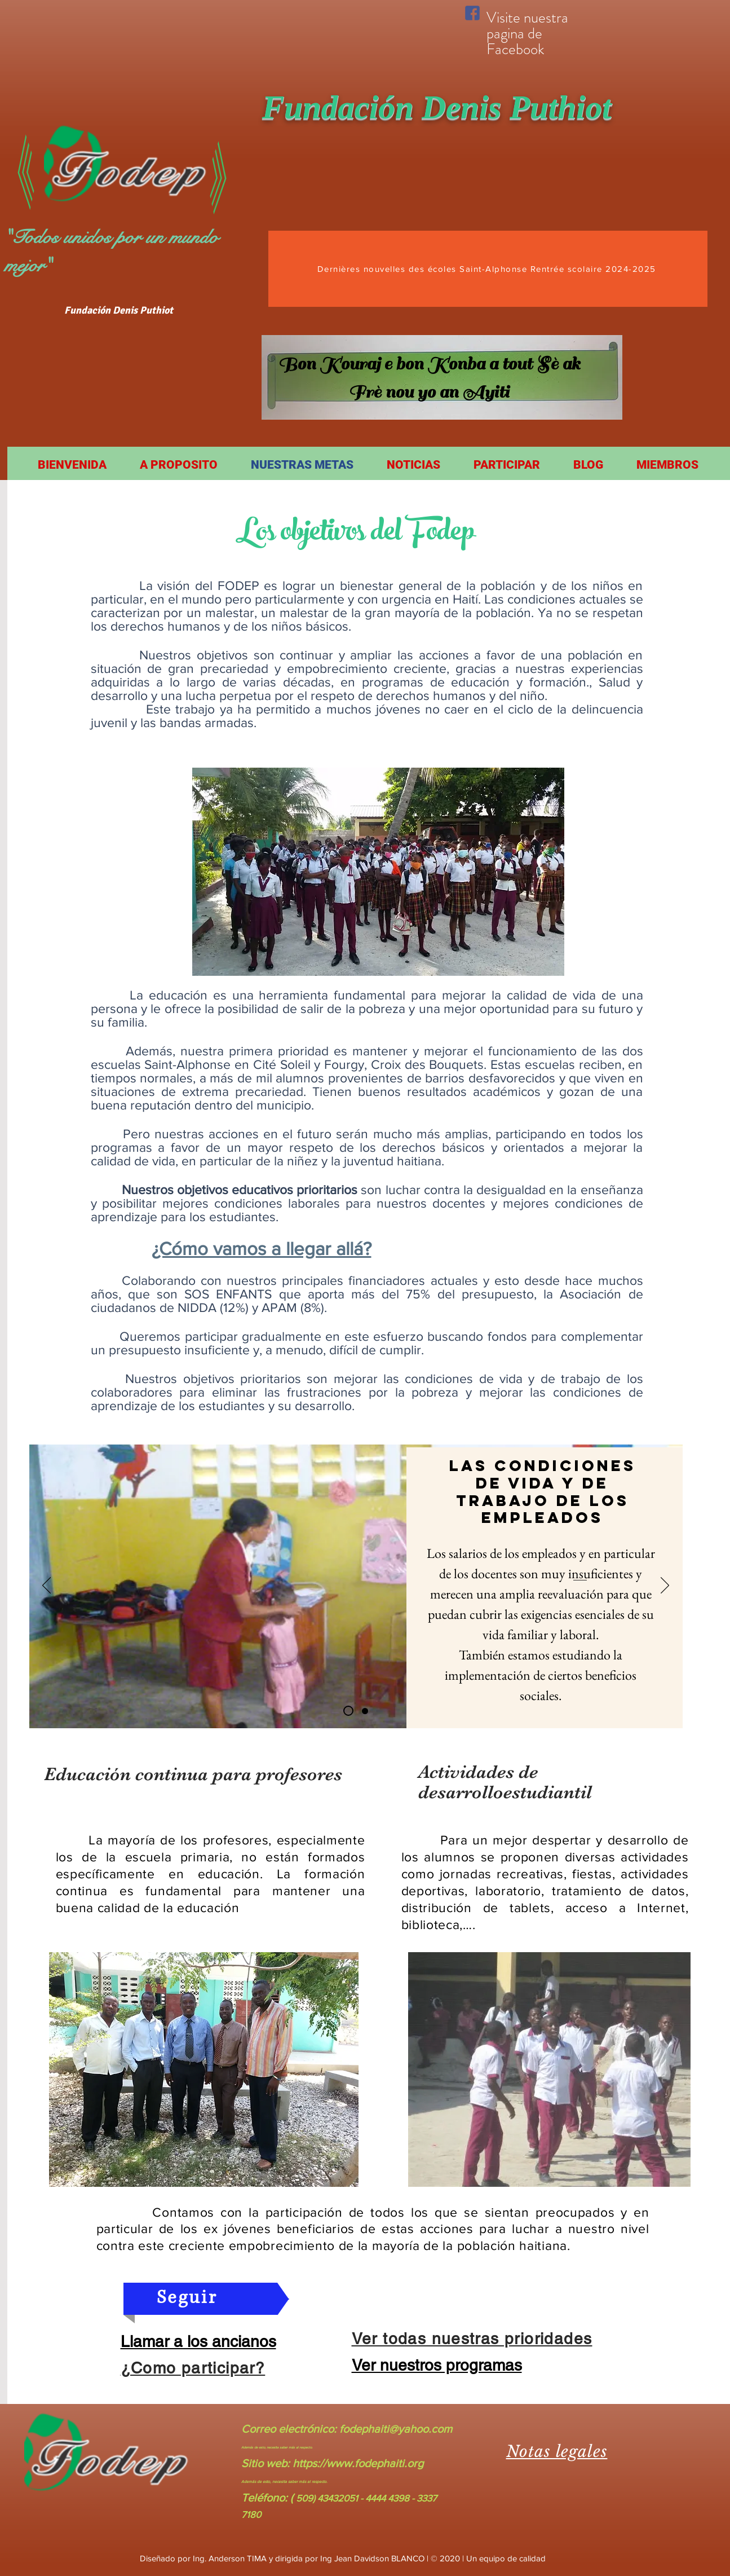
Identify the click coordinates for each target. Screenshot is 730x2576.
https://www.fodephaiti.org (358, 2463)
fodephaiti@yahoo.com (395, 2429)
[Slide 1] (348, 1711)
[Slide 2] (365, 1711)
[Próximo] (665, 1586)
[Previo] (46, 1586)
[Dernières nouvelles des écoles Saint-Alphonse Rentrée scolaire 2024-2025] (487, 269)
